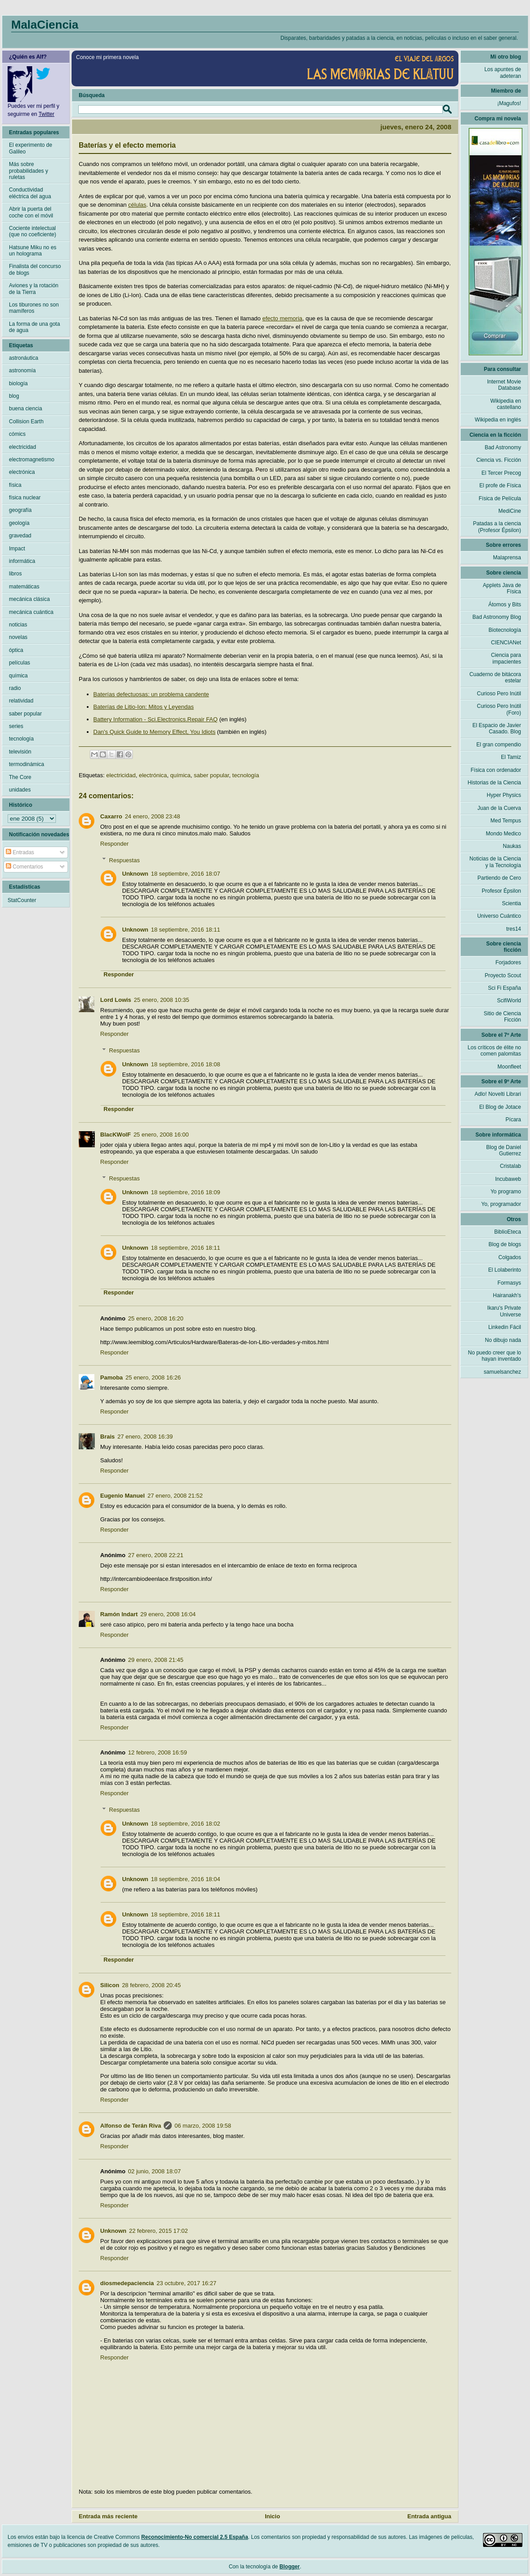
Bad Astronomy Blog (496, 617)
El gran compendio (498, 744)
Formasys (509, 1283)
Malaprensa (507, 557)
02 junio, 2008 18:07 (154, 2171)
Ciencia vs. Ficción (498, 460)
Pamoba (111, 1377)
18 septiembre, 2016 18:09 (185, 1192)
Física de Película (500, 498)
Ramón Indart (119, 1614)
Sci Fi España (504, 988)
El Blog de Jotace (500, 1107)
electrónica (153, 775)
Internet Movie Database (504, 385)
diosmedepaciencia (127, 2283)
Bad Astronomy (503, 447)
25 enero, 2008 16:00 (161, 1134)
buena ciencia (25, 408)
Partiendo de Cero (499, 878)
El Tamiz (511, 757)
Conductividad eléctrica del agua (30, 193)
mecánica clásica (29, 599)
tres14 (513, 929)
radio (15, 688)
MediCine (509, 511)
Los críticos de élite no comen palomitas (494, 1050)
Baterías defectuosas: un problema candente (151, 694)
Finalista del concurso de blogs (35, 269)
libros (15, 574)
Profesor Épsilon (501, 891)
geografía (20, 510)
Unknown (135, 873)
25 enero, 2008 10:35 (161, 999)
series (16, 726)
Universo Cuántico (499, 916)
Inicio (272, 2516)
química (180, 775)
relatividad (21, 701)
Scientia (511, 903)
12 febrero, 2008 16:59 (157, 1752)
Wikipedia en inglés (498, 420)
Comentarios (24, 867)
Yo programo (506, 1191)
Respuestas (124, 859)
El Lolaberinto (504, 1270)
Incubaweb (508, 1179)
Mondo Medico (503, 833)
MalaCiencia (44, 24)
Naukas (512, 846)
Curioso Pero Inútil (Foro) (499, 709)
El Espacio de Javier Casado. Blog (496, 728)
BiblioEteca (507, 1232)
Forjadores (508, 962)
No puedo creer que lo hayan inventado (494, 1356)
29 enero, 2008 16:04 (168, 1614)
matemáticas (24, 586)
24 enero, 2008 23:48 (152, 816)
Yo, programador (501, 1204)
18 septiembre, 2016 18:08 (185, 1064)
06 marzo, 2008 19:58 (202, 2125)
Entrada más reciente (108, 2516)
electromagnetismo (31, 459)
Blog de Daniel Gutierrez (503, 1150)
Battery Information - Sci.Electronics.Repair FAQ (155, 719)
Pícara (513, 1119)
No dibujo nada (503, 1340)
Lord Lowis (115, 999)
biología (18, 383)
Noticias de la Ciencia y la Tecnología (495, 862)
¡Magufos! (509, 103)
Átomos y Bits (504, 604)
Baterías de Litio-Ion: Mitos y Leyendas (143, 706)
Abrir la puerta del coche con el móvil (31, 212)
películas (19, 663)
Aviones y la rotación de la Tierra (34, 288)
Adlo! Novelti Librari (498, 1094)
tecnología (245, 775)
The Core (20, 777)
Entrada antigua (429, 2516)
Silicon (109, 1985)
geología (19, 523)
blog (14, 396)
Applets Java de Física (502, 588)
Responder (114, 843)
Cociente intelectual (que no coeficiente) (32, 231)
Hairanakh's (507, 1295)
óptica (16, 650)
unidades (20, 790)
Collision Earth (26, 421)
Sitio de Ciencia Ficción (502, 1016)
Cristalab (510, 1166)
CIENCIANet (506, 642)
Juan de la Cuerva (499, 808)
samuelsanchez (502, 1372)
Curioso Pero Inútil (499, 693)
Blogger (290, 2566)
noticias (18, 625)
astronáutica (23, 358)
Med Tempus (506, 821)
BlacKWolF (115, 1134)
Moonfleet (509, 1067)
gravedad (20, 535)
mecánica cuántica (31, 612)
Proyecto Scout (503, 975)
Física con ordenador (496, 770)
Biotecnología (504, 630)
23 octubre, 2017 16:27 (186, 2283)
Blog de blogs (504, 1244)
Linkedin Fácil (504, 1327)
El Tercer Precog (501, 473)
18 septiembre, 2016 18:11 (185, 929)
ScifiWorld (509, 1000)
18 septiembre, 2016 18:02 (185, 1823)
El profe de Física (500, 485)
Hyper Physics (504, 795)
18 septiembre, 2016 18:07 (185, 873)
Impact (17, 548)
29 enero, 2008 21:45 (155, 1659)
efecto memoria (282, 318)
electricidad (121, 775)
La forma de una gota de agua (34, 327)
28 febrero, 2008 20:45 (151, 1985)
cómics (17, 434)
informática (22, 561)
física (15, 485)
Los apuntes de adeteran (502, 72)
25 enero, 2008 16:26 (153, 1377)
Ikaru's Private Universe (504, 1311)
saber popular (211, 775)
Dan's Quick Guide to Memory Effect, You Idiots (154, 731)
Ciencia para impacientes (506, 658)
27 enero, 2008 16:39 (145, 1436)
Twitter (46, 114)
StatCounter (22, 900)
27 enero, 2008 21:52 (175, 1495)
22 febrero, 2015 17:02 (158, 2230)
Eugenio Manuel (122, 1495)
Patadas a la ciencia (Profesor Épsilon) (497, 526)
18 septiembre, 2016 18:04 (185, 1879)
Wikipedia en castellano (505, 404)
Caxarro (111, 816)
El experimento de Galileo (30, 148)
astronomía (22, 370)
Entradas (20, 852)
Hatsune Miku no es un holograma (32, 250)
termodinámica (26, 764)
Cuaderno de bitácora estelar (495, 677)
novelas (18, 637)
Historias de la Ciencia (494, 782)
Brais (107, 1436)
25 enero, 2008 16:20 (155, 1318)
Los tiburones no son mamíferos (34, 308)
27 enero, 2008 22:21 (155, 1555)
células (137, 204)
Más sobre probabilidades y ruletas (28, 170)
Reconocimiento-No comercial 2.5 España (194, 2537)
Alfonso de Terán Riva (130, 2125)
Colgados (509, 1257)
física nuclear (25, 497)
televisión (20, 752)
